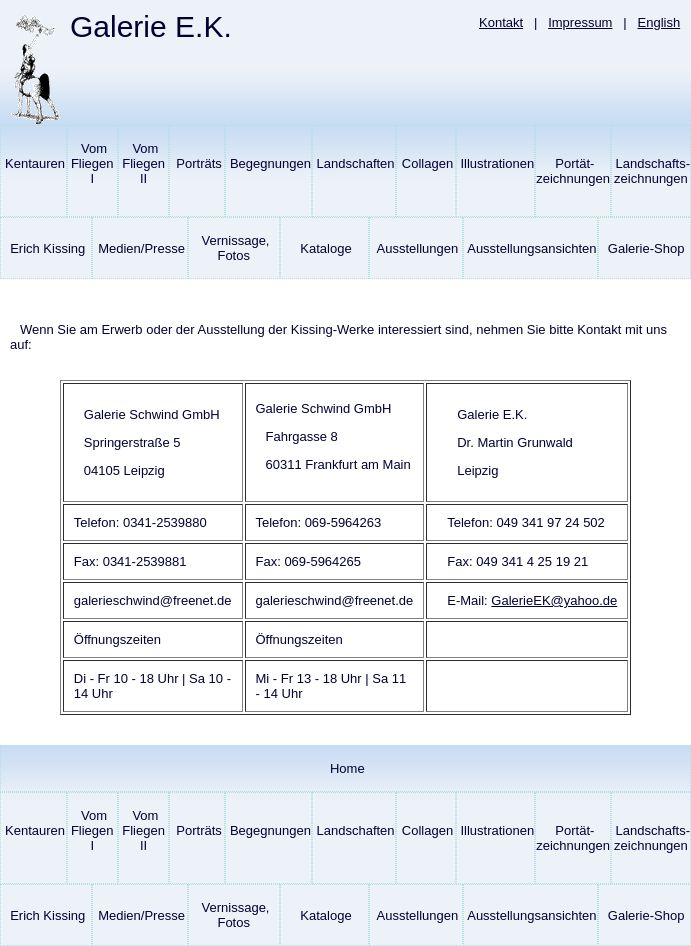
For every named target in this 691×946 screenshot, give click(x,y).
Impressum (580, 22)
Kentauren (33, 178)
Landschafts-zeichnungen (651, 178)
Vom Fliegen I (92, 178)
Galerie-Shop (644, 256)
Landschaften (354, 178)
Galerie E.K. (151, 26)
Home (345, 776)
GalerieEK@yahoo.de (554, 600)
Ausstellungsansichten (530, 256)
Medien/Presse (140, 256)
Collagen (425, 178)
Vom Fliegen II (143, 178)
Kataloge (324, 256)
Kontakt (501, 22)
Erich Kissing (46, 256)
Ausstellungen (416, 256)
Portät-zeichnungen (573, 178)
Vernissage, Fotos (234, 255)
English (659, 22)
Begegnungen (268, 178)
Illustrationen (495, 178)
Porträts (197, 178)
